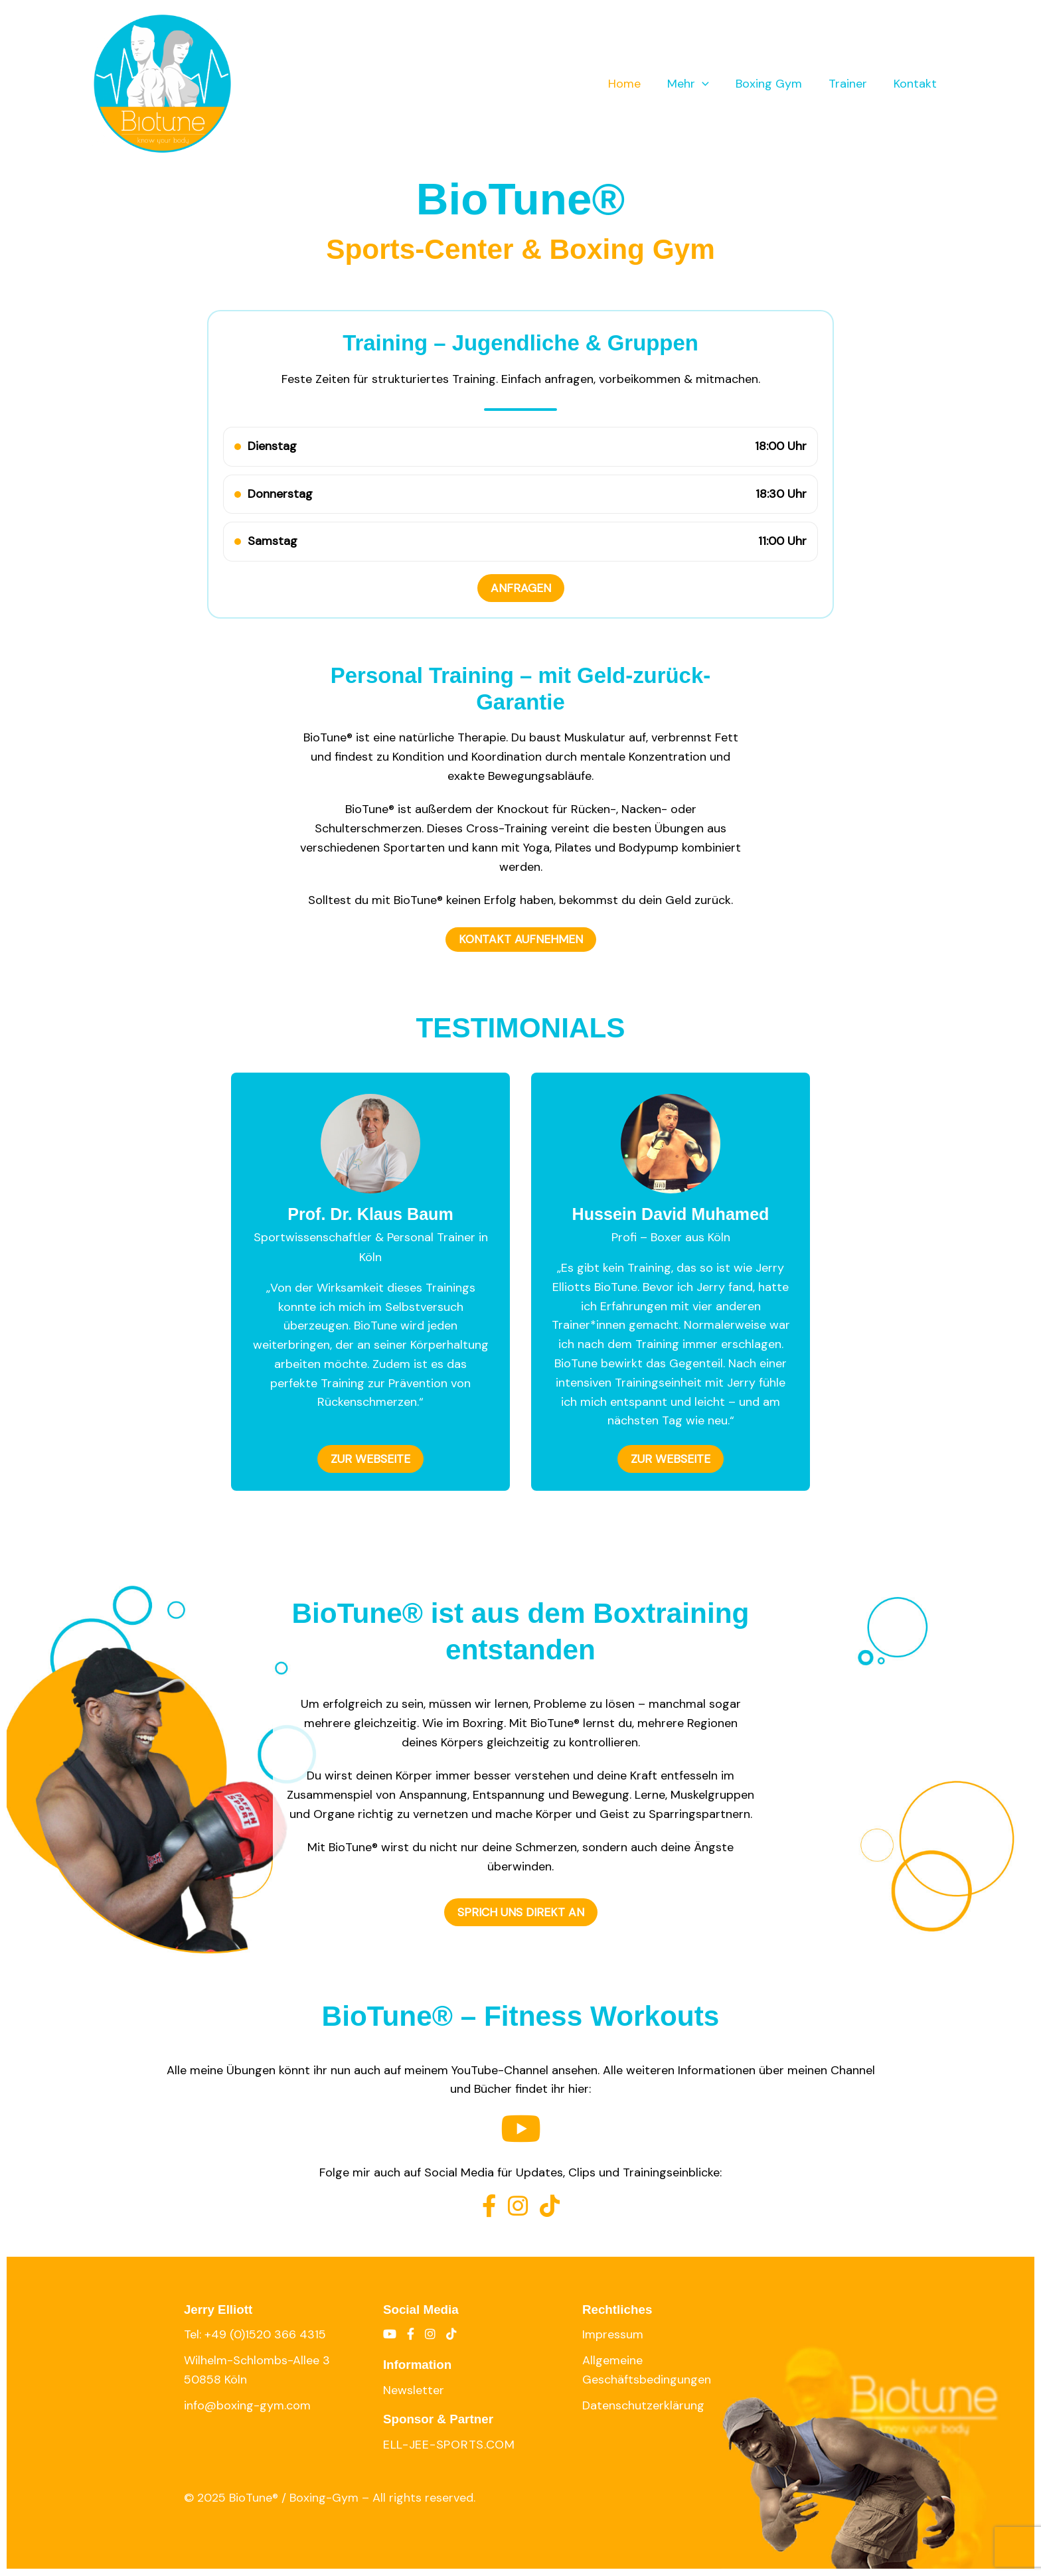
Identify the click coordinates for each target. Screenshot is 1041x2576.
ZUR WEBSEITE (371, 1460)
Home (636, 84)
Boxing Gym (775, 84)
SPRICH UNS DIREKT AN (521, 1913)
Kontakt (916, 84)
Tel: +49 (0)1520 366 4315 (255, 2335)
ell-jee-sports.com (449, 2445)
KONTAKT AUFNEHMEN (520, 940)
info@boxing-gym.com (247, 2405)
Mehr (697, 83)
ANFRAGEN (521, 588)
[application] (711, 83)
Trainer (852, 84)
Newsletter (413, 2390)
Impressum (612, 2335)
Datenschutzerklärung (643, 2405)
